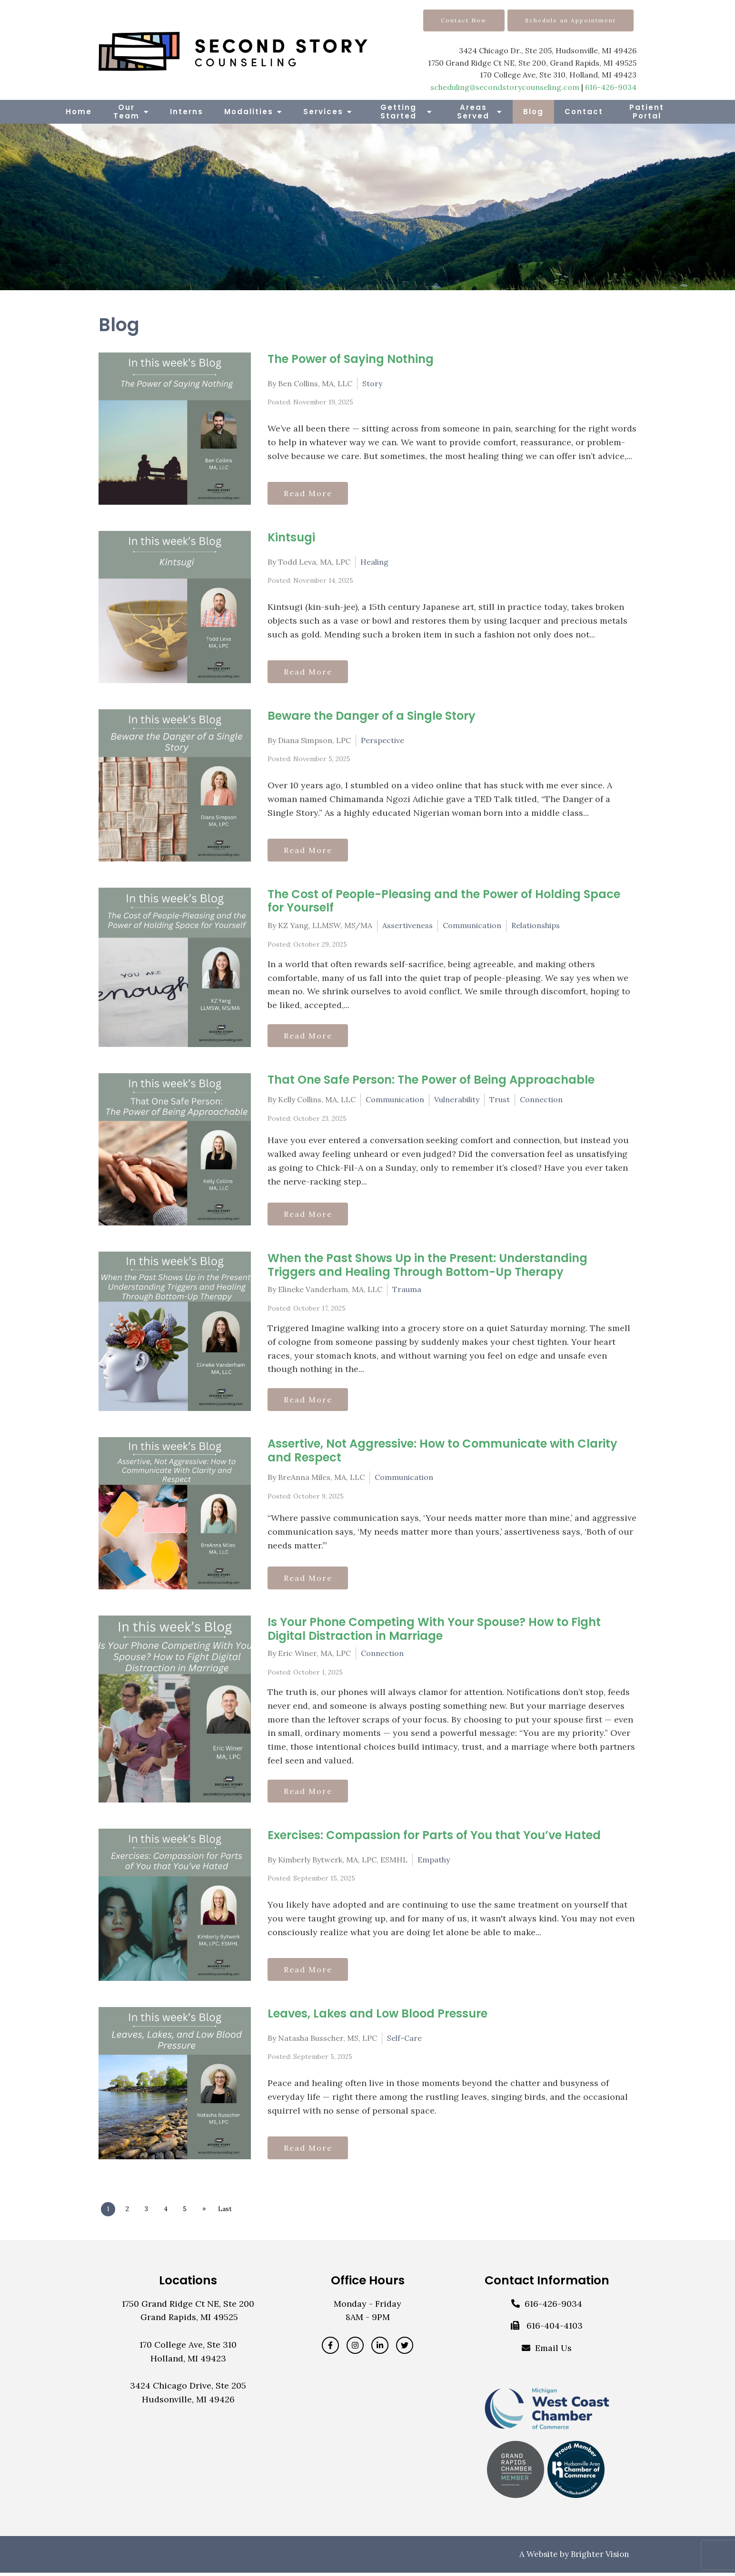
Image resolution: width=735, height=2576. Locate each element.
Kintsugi (291, 537)
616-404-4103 (554, 2328)
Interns (186, 112)
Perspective (382, 739)
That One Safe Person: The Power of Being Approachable (431, 1080)
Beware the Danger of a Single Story (372, 716)
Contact (584, 112)
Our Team (126, 111)
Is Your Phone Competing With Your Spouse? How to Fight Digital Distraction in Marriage (434, 1631)
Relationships (535, 925)
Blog (533, 112)
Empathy (433, 1862)
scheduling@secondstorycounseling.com (504, 87)
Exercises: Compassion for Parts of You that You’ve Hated (434, 1838)
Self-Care (404, 2040)
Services (323, 112)
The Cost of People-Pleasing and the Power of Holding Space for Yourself (444, 901)
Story (372, 383)
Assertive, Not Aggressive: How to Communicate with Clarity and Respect (442, 1452)
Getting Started (398, 111)
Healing (374, 561)
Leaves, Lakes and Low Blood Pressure (377, 2016)
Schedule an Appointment (570, 20)
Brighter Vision (600, 2557)
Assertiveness (407, 925)
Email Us (553, 2351)
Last (230, 2212)
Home (79, 112)
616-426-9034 (610, 87)
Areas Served (473, 111)
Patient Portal (646, 111)
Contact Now (464, 20)
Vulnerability (456, 1100)
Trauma (406, 1290)
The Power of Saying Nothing (351, 359)
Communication (472, 925)
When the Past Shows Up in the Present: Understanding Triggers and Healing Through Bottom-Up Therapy (427, 1266)
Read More (309, 493)
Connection (541, 1100)
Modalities (248, 112)
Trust (499, 1100)
